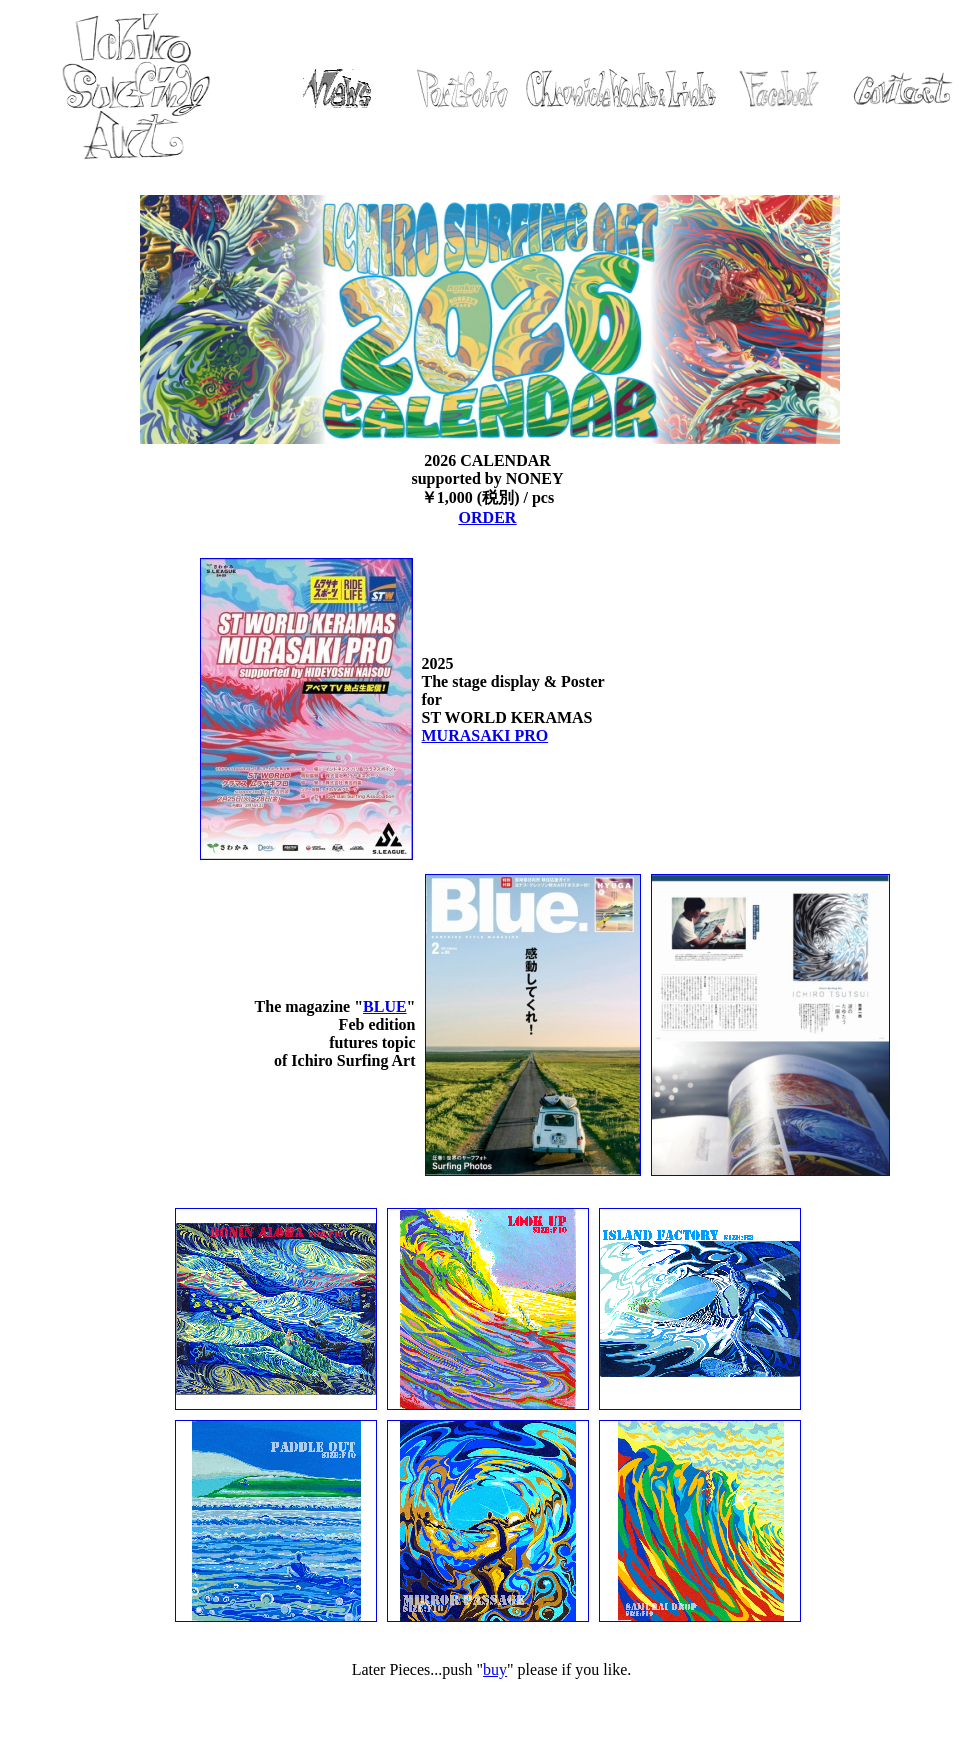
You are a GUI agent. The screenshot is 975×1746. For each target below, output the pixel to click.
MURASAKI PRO (485, 735)
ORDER (488, 517)
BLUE (385, 1006)
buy (495, 1669)
